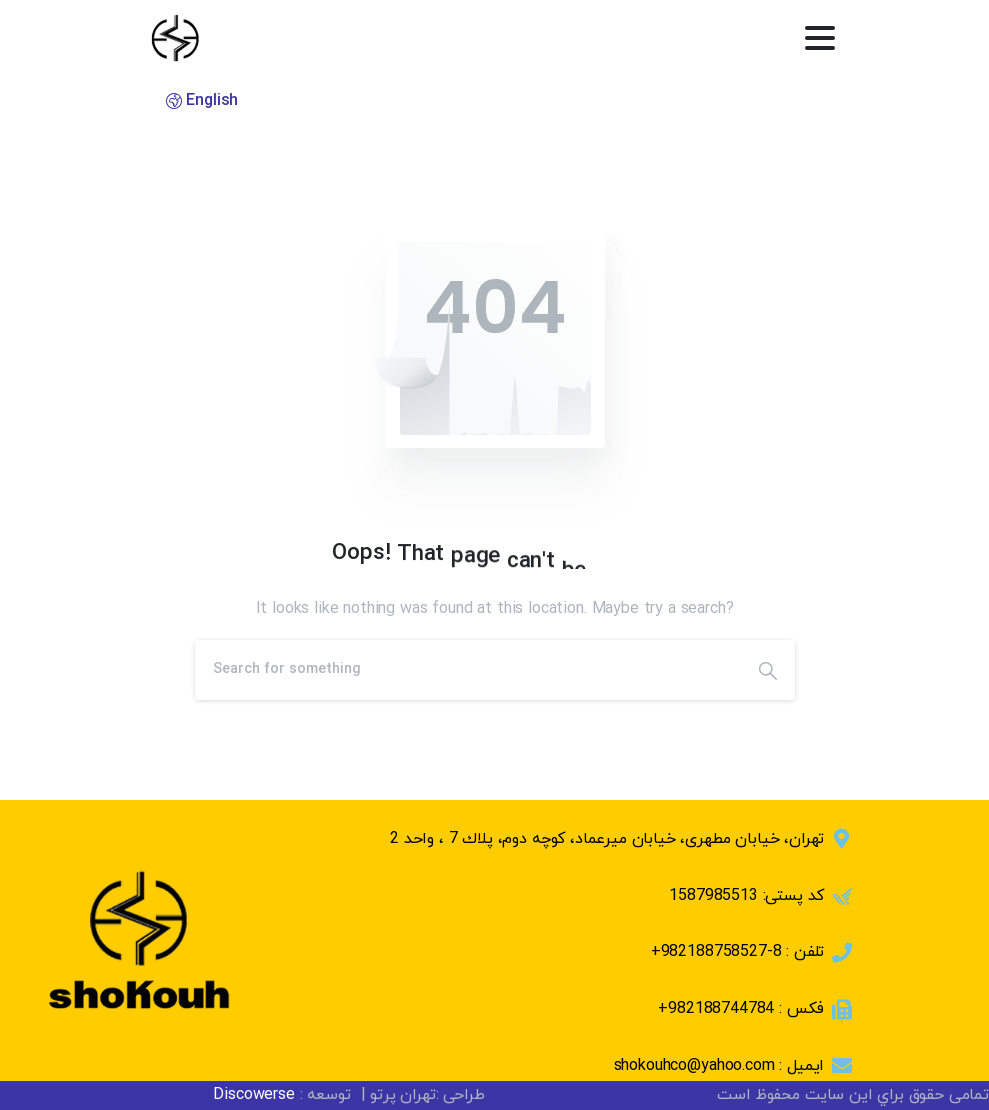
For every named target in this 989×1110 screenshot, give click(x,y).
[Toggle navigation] (820, 38)
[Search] (468, 670)
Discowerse (253, 1095)
